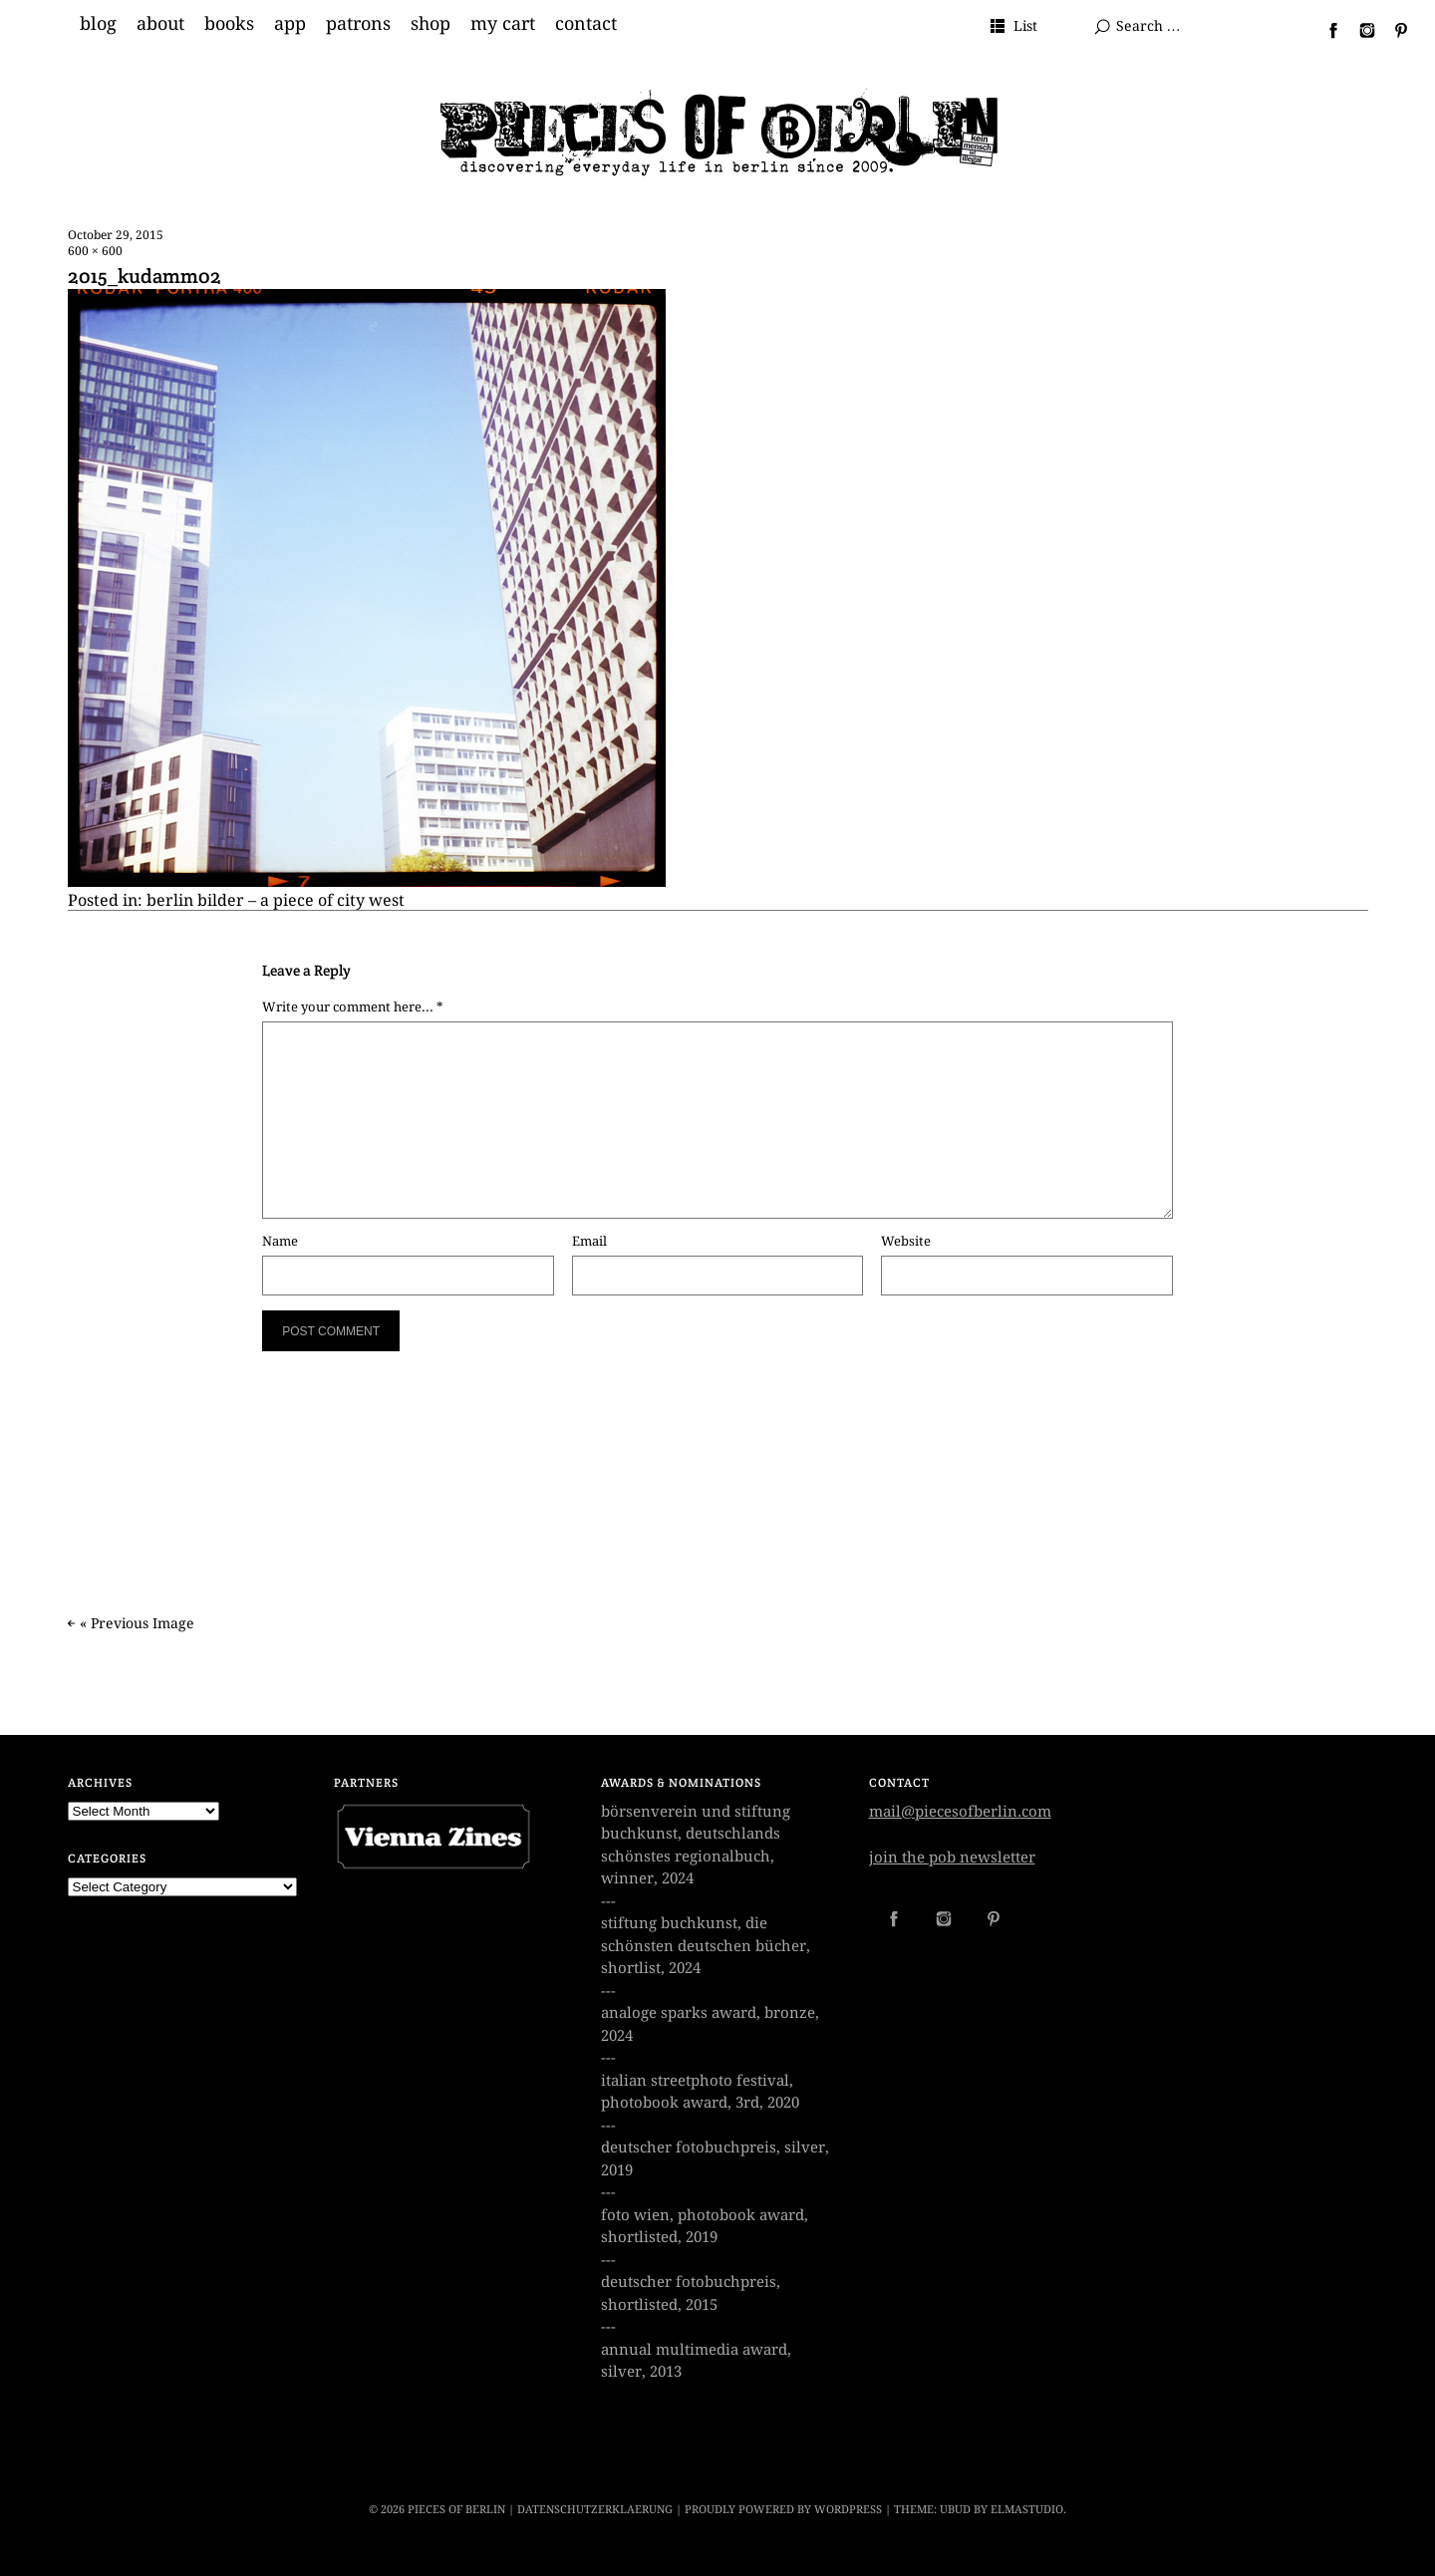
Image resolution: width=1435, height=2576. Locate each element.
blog (98, 24)
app (290, 24)
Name (280, 1241)
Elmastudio (1027, 2509)
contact (586, 24)
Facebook (1325, 30)
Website (906, 1241)
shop (430, 24)
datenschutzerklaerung (595, 2509)
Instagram (1359, 30)
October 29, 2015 (115, 235)
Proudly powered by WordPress (783, 2509)
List (1025, 26)
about (160, 24)
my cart (502, 24)
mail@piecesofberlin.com (960, 1812)
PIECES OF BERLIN (456, 2509)
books (229, 24)
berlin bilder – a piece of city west (275, 900)
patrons (358, 24)
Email (589, 1241)
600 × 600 (95, 251)
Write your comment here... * (352, 1007)
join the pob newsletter (952, 1857)
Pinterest (1393, 30)
